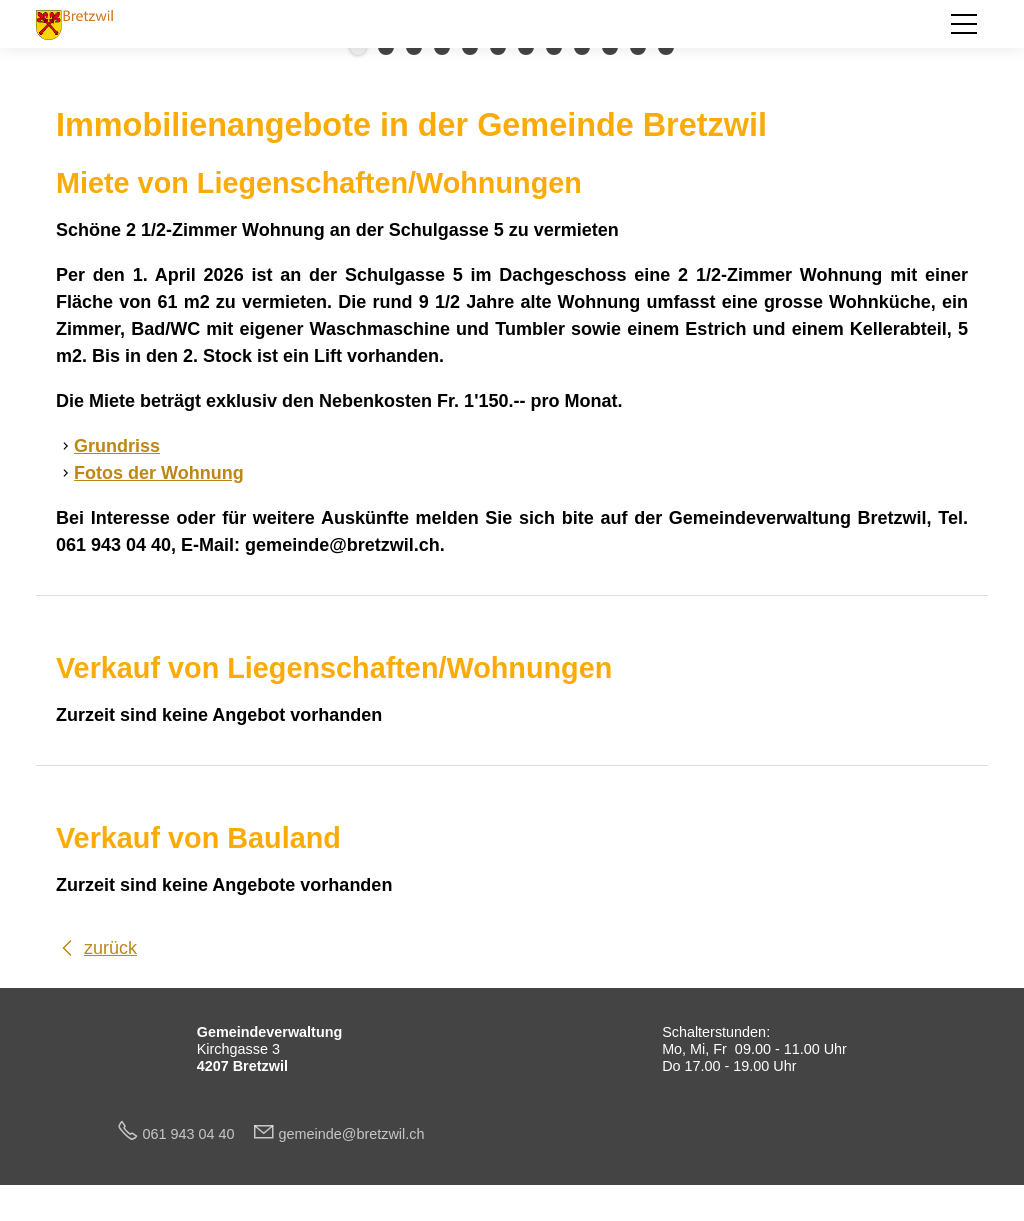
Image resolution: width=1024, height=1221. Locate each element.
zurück (110, 948)
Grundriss (117, 446)
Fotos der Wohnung (159, 473)
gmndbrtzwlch (352, 1134)
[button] (964, 24)
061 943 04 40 (197, 1134)
